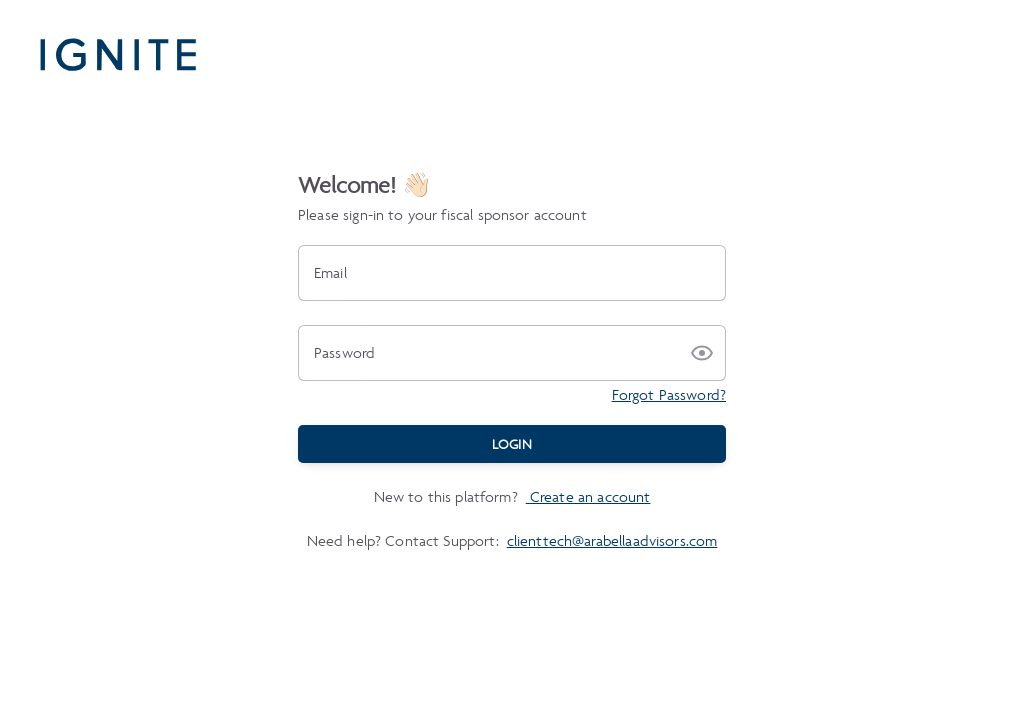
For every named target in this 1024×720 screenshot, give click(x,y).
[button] (702, 353)
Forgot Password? (669, 394)
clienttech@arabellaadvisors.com (612, 540)
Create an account (588, 496)
